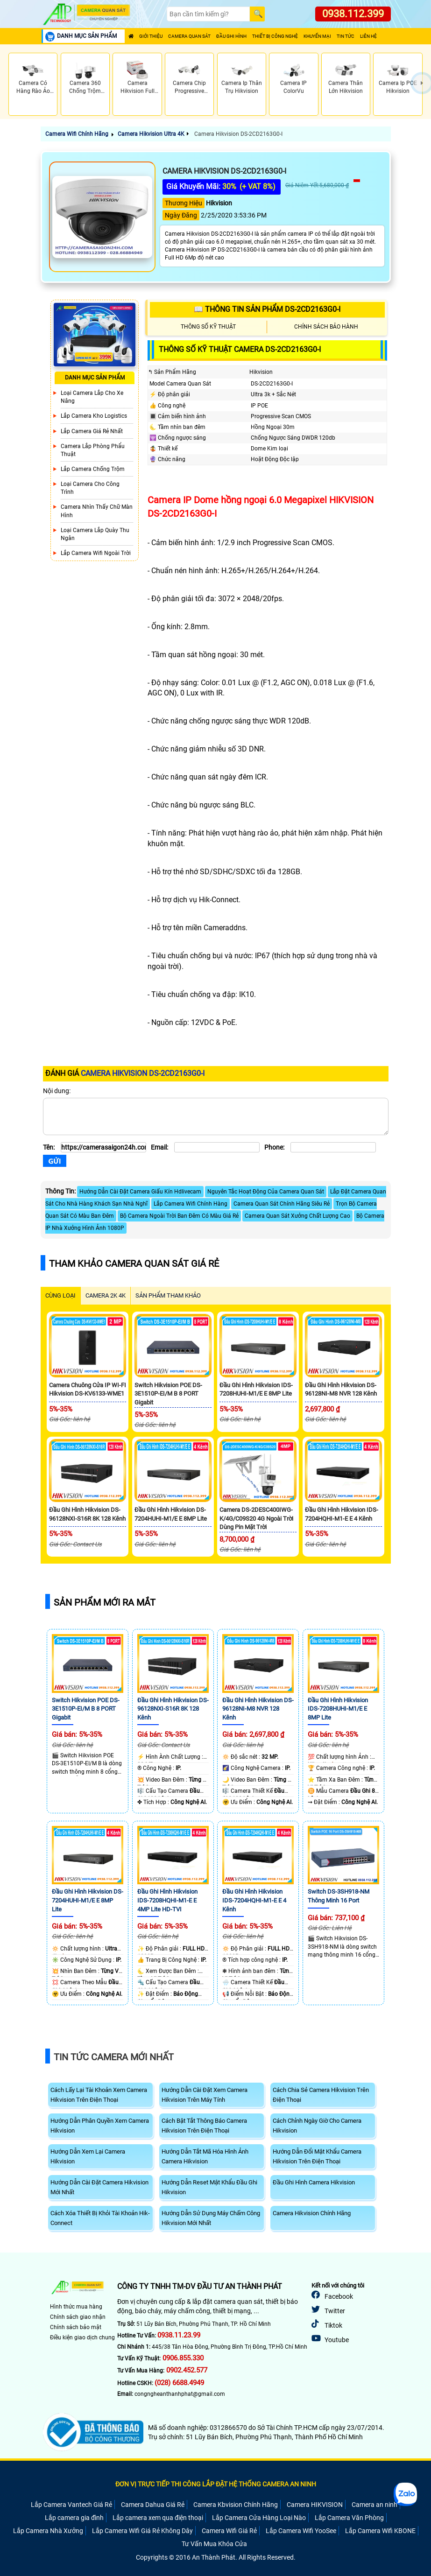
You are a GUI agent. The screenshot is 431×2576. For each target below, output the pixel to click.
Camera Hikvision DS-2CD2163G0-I (238, 134)
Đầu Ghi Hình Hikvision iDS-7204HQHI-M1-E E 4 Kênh (254, 1900)
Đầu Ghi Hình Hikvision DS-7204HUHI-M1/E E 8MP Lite (87, 1900)
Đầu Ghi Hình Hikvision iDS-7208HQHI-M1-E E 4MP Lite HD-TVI (167, 1900)
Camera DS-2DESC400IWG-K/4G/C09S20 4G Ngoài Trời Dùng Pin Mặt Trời (256, 1518)
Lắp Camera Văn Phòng (349, 2517)
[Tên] (103, 1147)
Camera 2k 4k (105, 1295)
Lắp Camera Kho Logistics (94, 416)
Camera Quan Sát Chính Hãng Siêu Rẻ (281, 1203)
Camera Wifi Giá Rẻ (229, 2530)
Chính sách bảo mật (75, 2327)
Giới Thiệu (151, 36)
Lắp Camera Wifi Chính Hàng (190, 1203)
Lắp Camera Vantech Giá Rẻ (71, 2504)
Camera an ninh (374, 2504)
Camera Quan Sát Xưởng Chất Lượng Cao (297, 1216)
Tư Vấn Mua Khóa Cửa (214, 2544)
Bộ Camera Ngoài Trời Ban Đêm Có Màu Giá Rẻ (179, 1216)
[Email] (217, 1147)
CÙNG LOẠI (60, 1295)
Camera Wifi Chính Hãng (76, 134)
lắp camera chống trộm (93, 469)
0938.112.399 (353, 14)
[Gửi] (54, 1161)
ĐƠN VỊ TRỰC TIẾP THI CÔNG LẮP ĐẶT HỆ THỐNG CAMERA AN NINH (215, 2484)
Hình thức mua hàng (76, 2306)
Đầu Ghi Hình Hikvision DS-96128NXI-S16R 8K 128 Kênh (173, 1709)
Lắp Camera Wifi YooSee (301, 2530)
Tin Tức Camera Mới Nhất (114, 2057)
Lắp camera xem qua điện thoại (158, 2517)
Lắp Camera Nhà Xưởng (48, 2530)
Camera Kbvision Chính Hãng (235, 2504)
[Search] (208, 14)
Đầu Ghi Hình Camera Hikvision (314, 2182)
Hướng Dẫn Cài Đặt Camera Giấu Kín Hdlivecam (140, 1191)
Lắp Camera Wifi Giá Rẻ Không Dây (142, 2530)
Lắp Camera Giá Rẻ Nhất (92, 431)
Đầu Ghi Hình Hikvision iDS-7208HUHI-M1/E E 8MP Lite (338, 1709)
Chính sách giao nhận (78, 2317)
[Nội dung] (216, 1116)
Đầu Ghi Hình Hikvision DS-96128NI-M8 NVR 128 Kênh (258, 1709)
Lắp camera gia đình (74, 2517)
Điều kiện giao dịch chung (82, 2337)
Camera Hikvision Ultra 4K (151, 134)
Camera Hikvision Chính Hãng (312, 2213)
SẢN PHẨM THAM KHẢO (168, 1295)
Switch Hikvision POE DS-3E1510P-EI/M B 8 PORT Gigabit (168, 1394)
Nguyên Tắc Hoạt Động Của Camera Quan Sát (265, 1191)
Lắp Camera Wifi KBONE (380, 2530)
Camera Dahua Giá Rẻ (152, 2504)
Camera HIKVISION (315, 2504)
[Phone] (333, 1147)
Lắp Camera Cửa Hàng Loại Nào (259, 2517)
